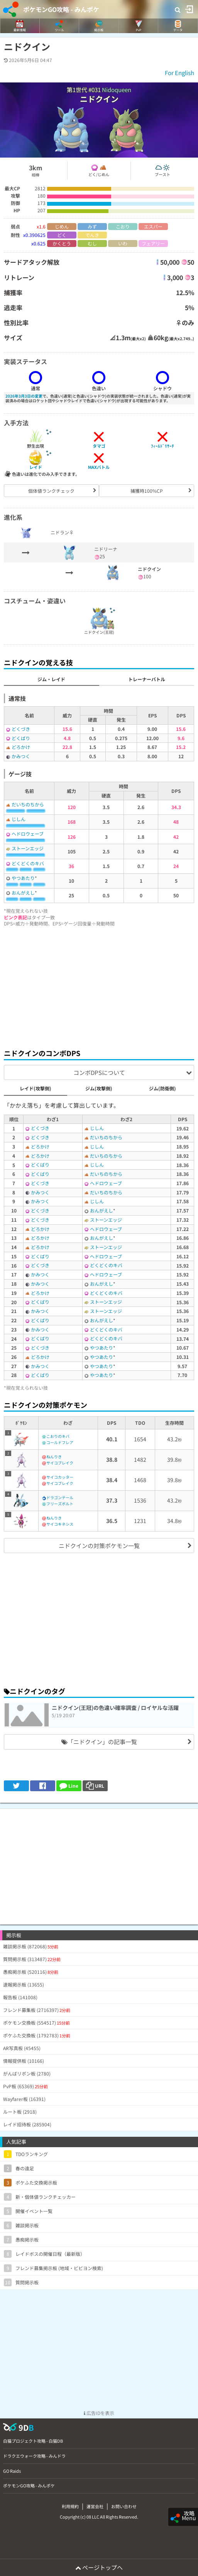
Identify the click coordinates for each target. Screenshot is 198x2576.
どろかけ (21, 747)
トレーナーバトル (146, 679)
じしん (18, 819)
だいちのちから (28, 804)
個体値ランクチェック (51, 490)
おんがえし (23, 892)
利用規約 (70, 2506)
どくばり (21, 738)
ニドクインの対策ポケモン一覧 (99, 1546)
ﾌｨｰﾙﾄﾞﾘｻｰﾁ (162, 446)
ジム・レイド (51, 679)
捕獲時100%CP (146, 490)
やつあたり (23, 878)
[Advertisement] (99, 985)
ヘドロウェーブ (28, 833)
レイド (35, 467)
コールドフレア (59, 1442)
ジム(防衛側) (162, 1088)
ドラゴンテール (59, 1497)
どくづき (21, 728)
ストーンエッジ (28, 848)
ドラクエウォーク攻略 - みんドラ (34, 2456)
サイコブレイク (59, 1463)
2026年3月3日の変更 (23, 396)
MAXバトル (99, 467)
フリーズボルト (59, 1503)
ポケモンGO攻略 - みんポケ (61, 9)
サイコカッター (59, 1477)
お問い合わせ (124, 2506)
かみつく (21, 756)
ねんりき (54, 1456)
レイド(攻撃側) (35, 1088)
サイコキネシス (59, 1524)
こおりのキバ (57, 1436)
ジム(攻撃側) (98, 1088)
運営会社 (94, 2506)
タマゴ (99, 446)
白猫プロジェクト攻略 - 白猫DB (33, 2441)
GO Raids (12, 2471)
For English (179, 73)
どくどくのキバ (28, 863)
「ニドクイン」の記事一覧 (99, 1742)
